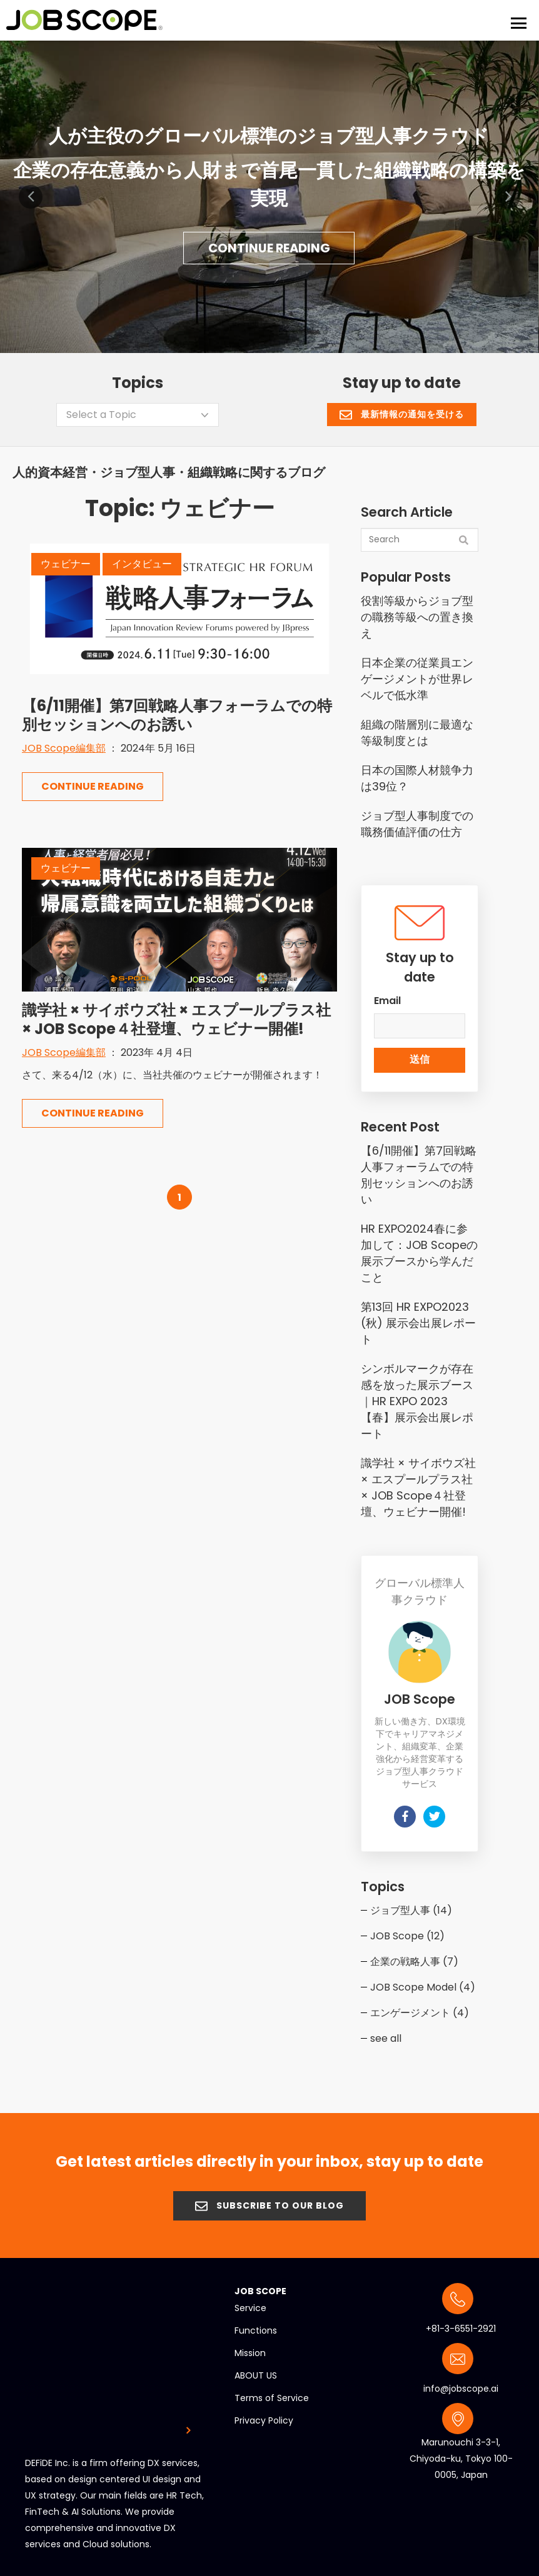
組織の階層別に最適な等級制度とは (417, 729)
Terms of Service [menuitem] (271, 2394)
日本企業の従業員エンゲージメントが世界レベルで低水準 (417, 675)
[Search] (419, 536)
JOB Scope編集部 (64, 744)
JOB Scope (407, 1932)
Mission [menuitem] (250, 2349)
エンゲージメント (419, 2009)
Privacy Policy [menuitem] (263, 2416)
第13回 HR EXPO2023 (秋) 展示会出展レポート (418, 1319)
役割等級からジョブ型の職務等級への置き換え (417, 613)
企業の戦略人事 (414, 1958)
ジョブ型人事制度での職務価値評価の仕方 (417, 820)
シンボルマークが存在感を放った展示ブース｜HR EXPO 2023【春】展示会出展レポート (417, 1397)
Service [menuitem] (250, 2304)
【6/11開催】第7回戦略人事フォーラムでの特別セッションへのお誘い (177, 711)
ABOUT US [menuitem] (255, 2371)
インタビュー (142, 560)
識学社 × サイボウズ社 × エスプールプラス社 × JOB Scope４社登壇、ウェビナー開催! (176, 1015)
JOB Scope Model (422, 1983)
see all (385, 2034)
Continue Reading (269, 245)
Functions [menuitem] (255, 2326)
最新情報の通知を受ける (402, 410)
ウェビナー (66, 560)
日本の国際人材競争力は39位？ (417, 774)
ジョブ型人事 (411, 1906)
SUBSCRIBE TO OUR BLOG (269, 2202)
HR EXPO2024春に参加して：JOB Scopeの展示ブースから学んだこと (419, 1249)
